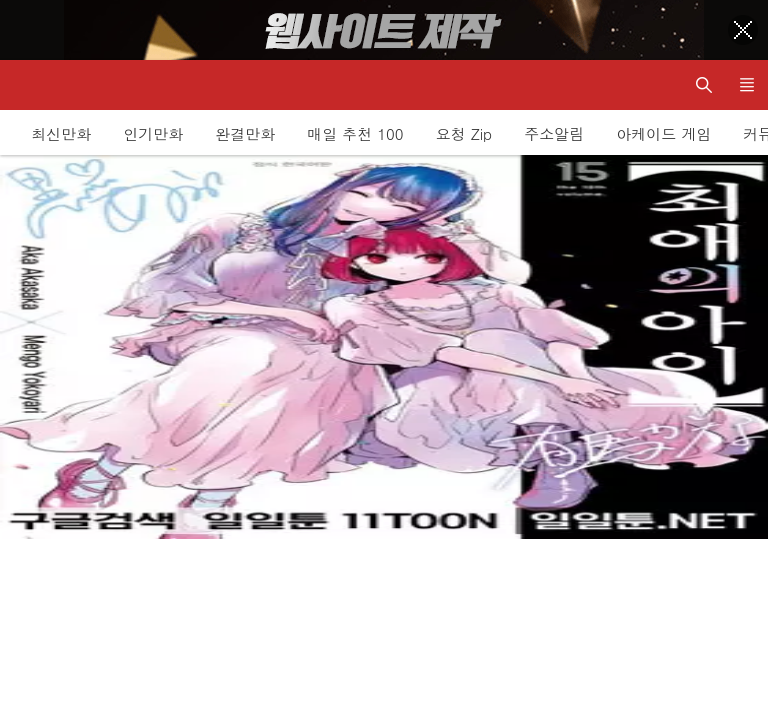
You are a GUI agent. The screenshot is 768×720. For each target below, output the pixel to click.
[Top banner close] (743, 30)
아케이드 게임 (663, 133)
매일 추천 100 (355, 133)
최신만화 (61, 133)
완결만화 (245, 133)
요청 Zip (464, 133)
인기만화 (153, 133)
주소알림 (554, 133)
